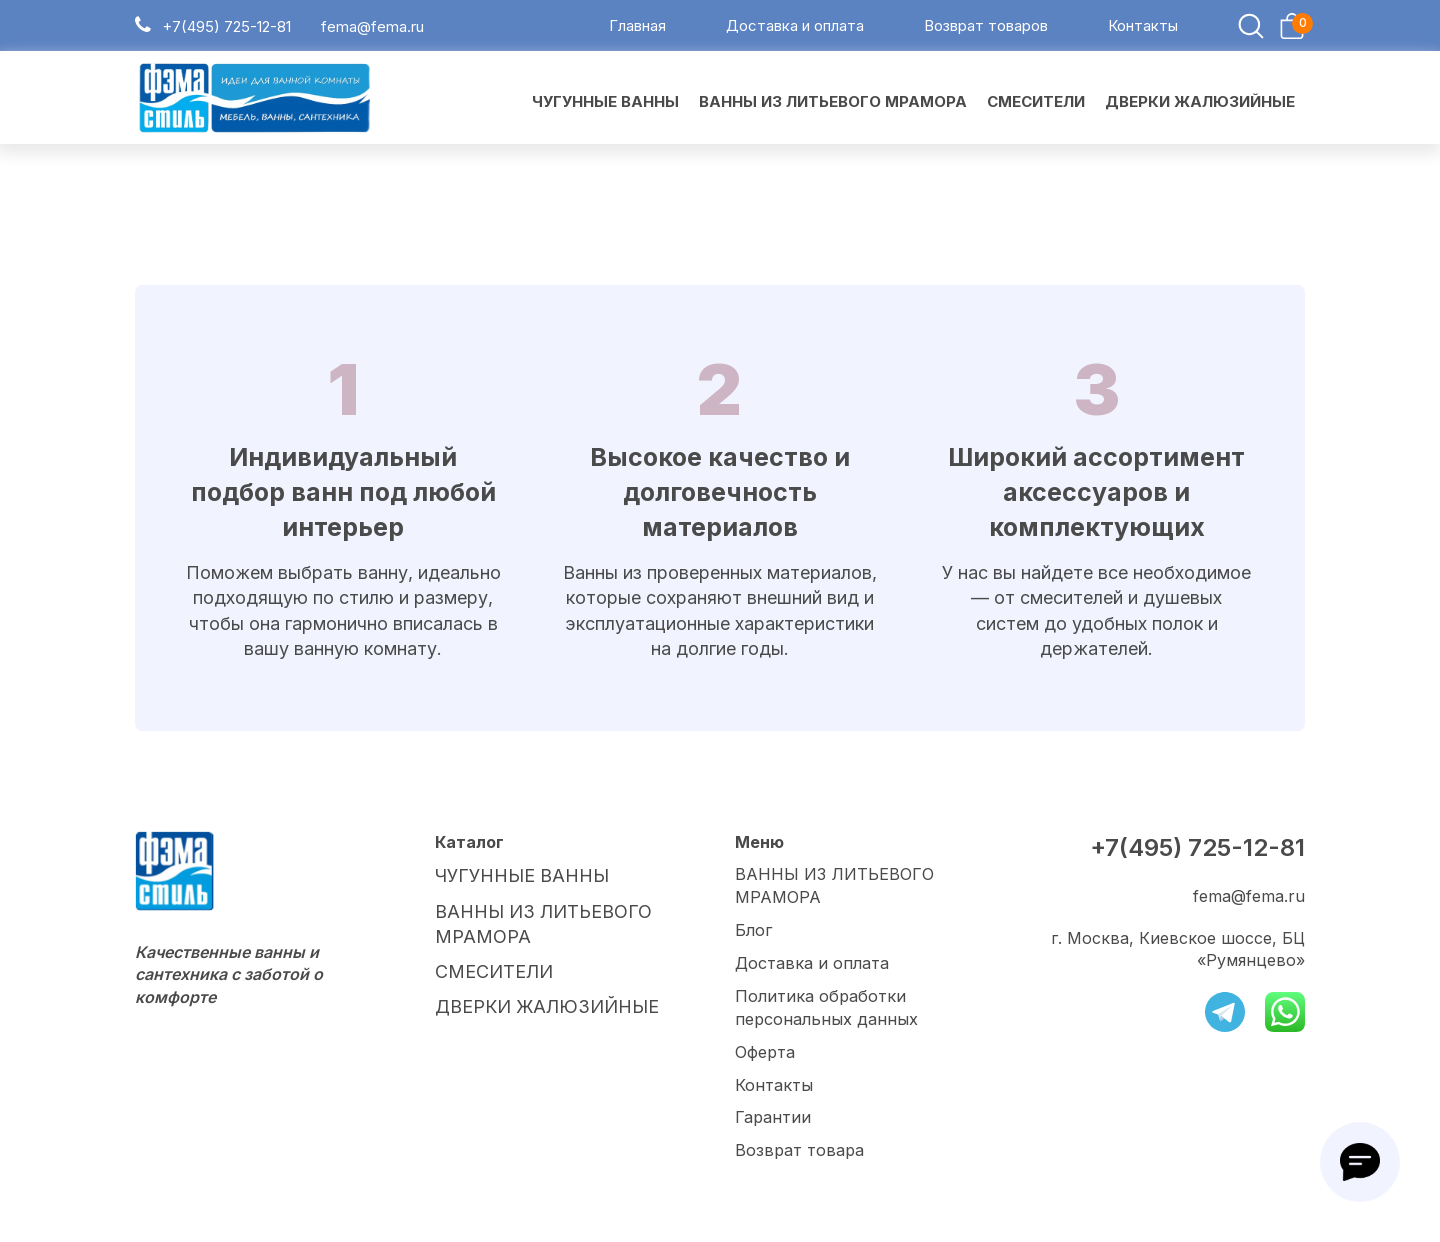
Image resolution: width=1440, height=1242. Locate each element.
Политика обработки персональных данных (826, 1010)
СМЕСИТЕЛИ (488, 966)
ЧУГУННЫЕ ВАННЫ (516, 879)
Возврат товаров (986, 28)
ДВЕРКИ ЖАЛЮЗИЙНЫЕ (536, 999)
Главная (637, 28)
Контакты (1143, 28)
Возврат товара (799, 1151)
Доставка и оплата (795, 28)
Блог (753, 934)
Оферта (765, 1054)
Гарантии (773, 1118)
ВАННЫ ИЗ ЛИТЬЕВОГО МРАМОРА (834, 890)
